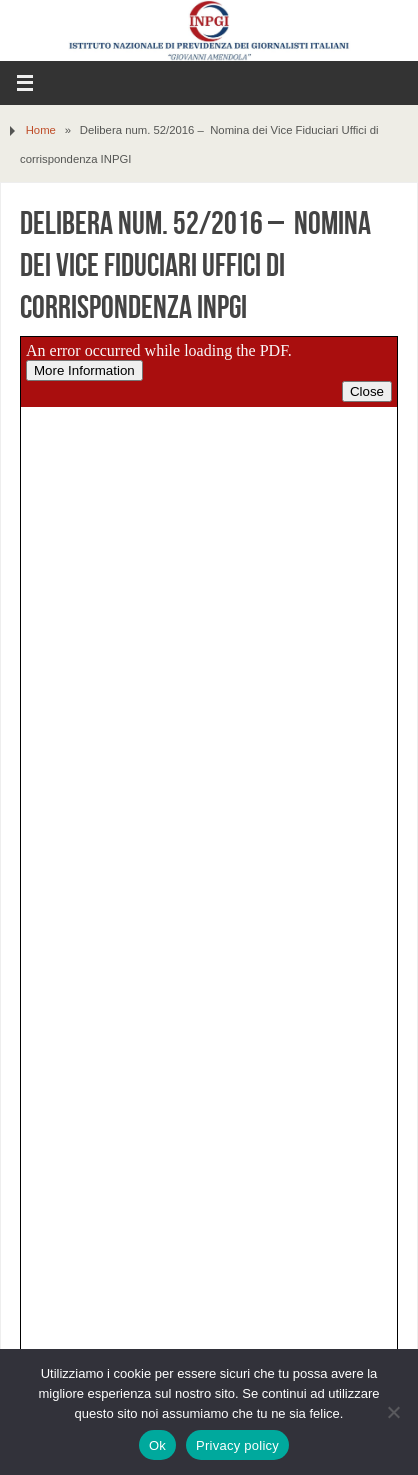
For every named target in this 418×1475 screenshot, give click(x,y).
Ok (157, 1445)
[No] (393, 1412)
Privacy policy (237, 1445)
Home (41, 130)
